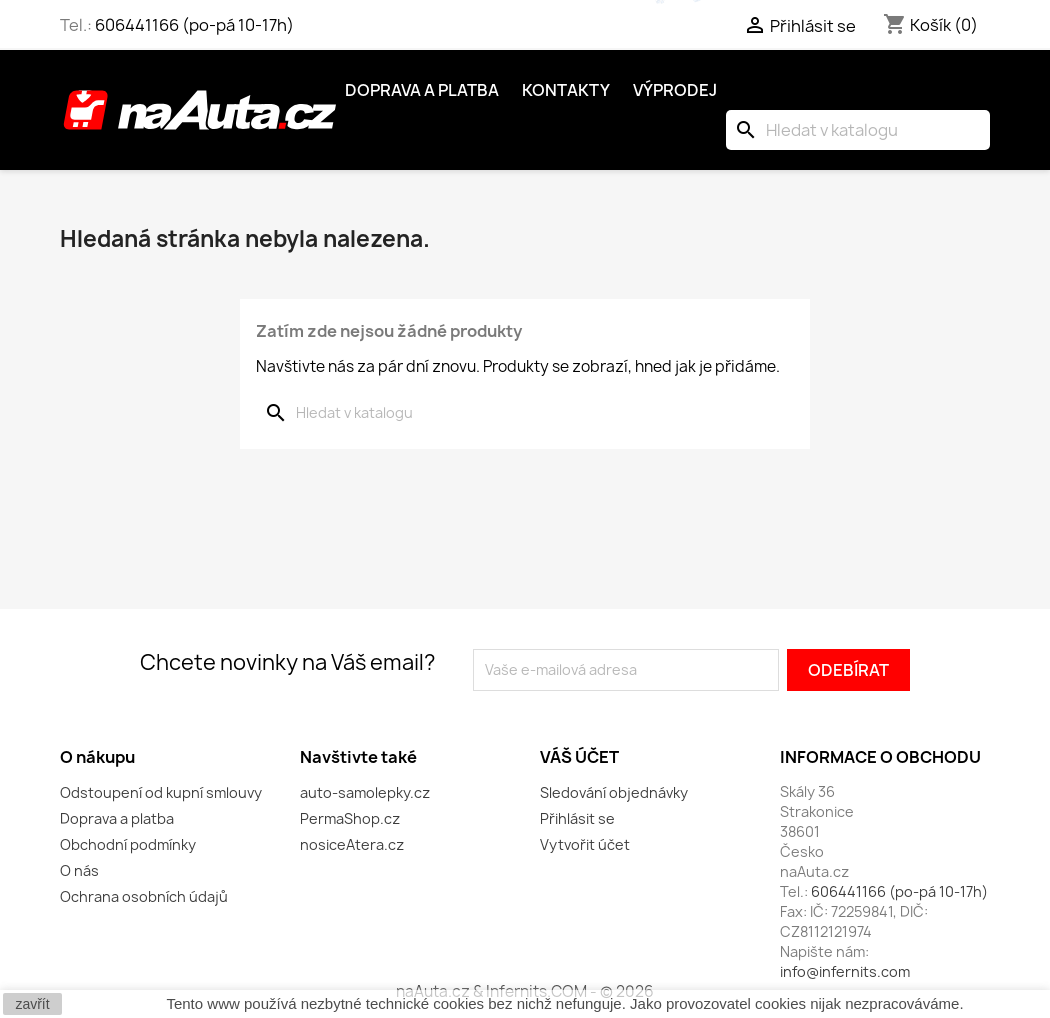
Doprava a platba (422, 90)
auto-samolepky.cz (365, 792)
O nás (79, 870)
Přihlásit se (577, 818)
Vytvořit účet (585, 844)
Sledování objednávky (614, 792)
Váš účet (579, 757)
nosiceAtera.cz (352, 844)
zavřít (32, 1004)
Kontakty (566, 90)
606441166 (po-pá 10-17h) (194, 25)
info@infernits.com (845, 971)
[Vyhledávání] (858, 130)
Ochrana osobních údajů (144, 896)
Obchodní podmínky (128, 844)
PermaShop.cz (350, 818)
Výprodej (675, 90)
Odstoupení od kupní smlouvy (161, 792)
